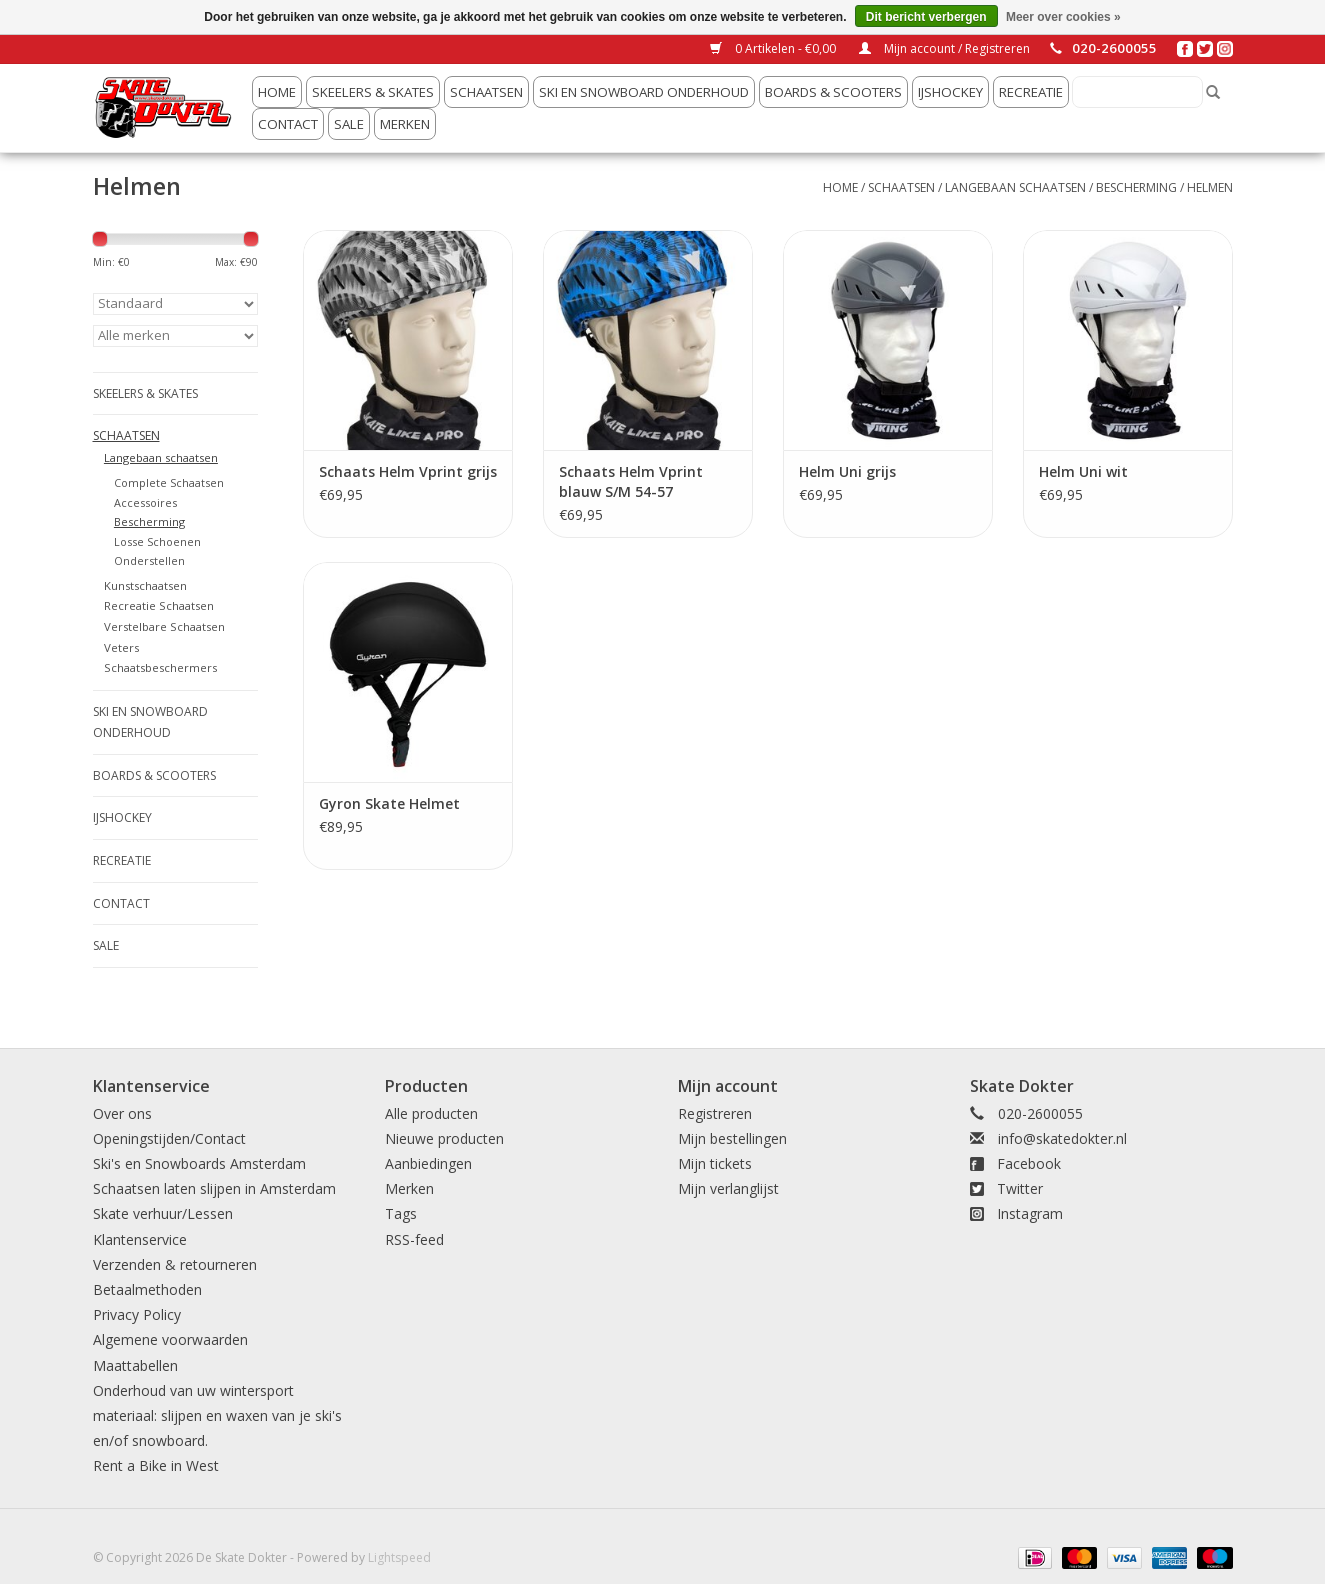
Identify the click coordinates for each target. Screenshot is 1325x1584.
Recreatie (1031, 92)
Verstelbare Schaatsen (164, 626)
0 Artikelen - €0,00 (774, 48)
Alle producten (431, 1113)
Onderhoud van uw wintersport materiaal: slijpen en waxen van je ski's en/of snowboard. (217, 1415)
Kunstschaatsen (145, 585)
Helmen (1210, 187)
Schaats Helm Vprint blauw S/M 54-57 (631, 481)
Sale (349, 124)
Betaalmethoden (147, 1289)
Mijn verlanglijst (728, 1188)
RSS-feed (414, 1239)
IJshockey (950, 92)
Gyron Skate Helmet (389, 803)
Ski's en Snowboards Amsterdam (199, 1163)
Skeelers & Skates (373, 92)
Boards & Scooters (833, 92)
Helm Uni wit (1083, 471)
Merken (405, 124)
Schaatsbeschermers (160, 667)
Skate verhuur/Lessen (163, 1213)
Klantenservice (140, 1239)
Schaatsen (486, 92)
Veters (121, 647)
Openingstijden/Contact (169, 1138)
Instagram (1030, 1213)
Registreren (715, 1113)
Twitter (1020, 1188)
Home (277, 92)
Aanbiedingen (428, 1163)
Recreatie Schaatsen (159, 605)
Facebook (1029, 1163)
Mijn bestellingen (732, 1138)
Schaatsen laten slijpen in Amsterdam (214, 1188)
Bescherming (1136, 187)
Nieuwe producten (444, 1138)
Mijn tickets (715, 1163)
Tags (401, 1213)
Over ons (122, 1113)
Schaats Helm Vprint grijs (408, 471)
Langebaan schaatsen (1015, 187)
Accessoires (145, 502)
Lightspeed (399, 1557)
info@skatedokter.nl (1062, 1138)
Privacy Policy (137, 1314)
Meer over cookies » (1063, 17)
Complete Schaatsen (169, 482)
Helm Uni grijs (847, 471)
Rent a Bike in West (156, 1465)
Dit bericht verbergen (926, 17)
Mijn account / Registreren (944, 48)
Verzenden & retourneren (175, 1264)
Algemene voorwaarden (170, 1339)
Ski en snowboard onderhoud (644, 92)
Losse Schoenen (157, 541)
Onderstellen (149, 560)
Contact (288, 124)
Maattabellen (135, 1365)
